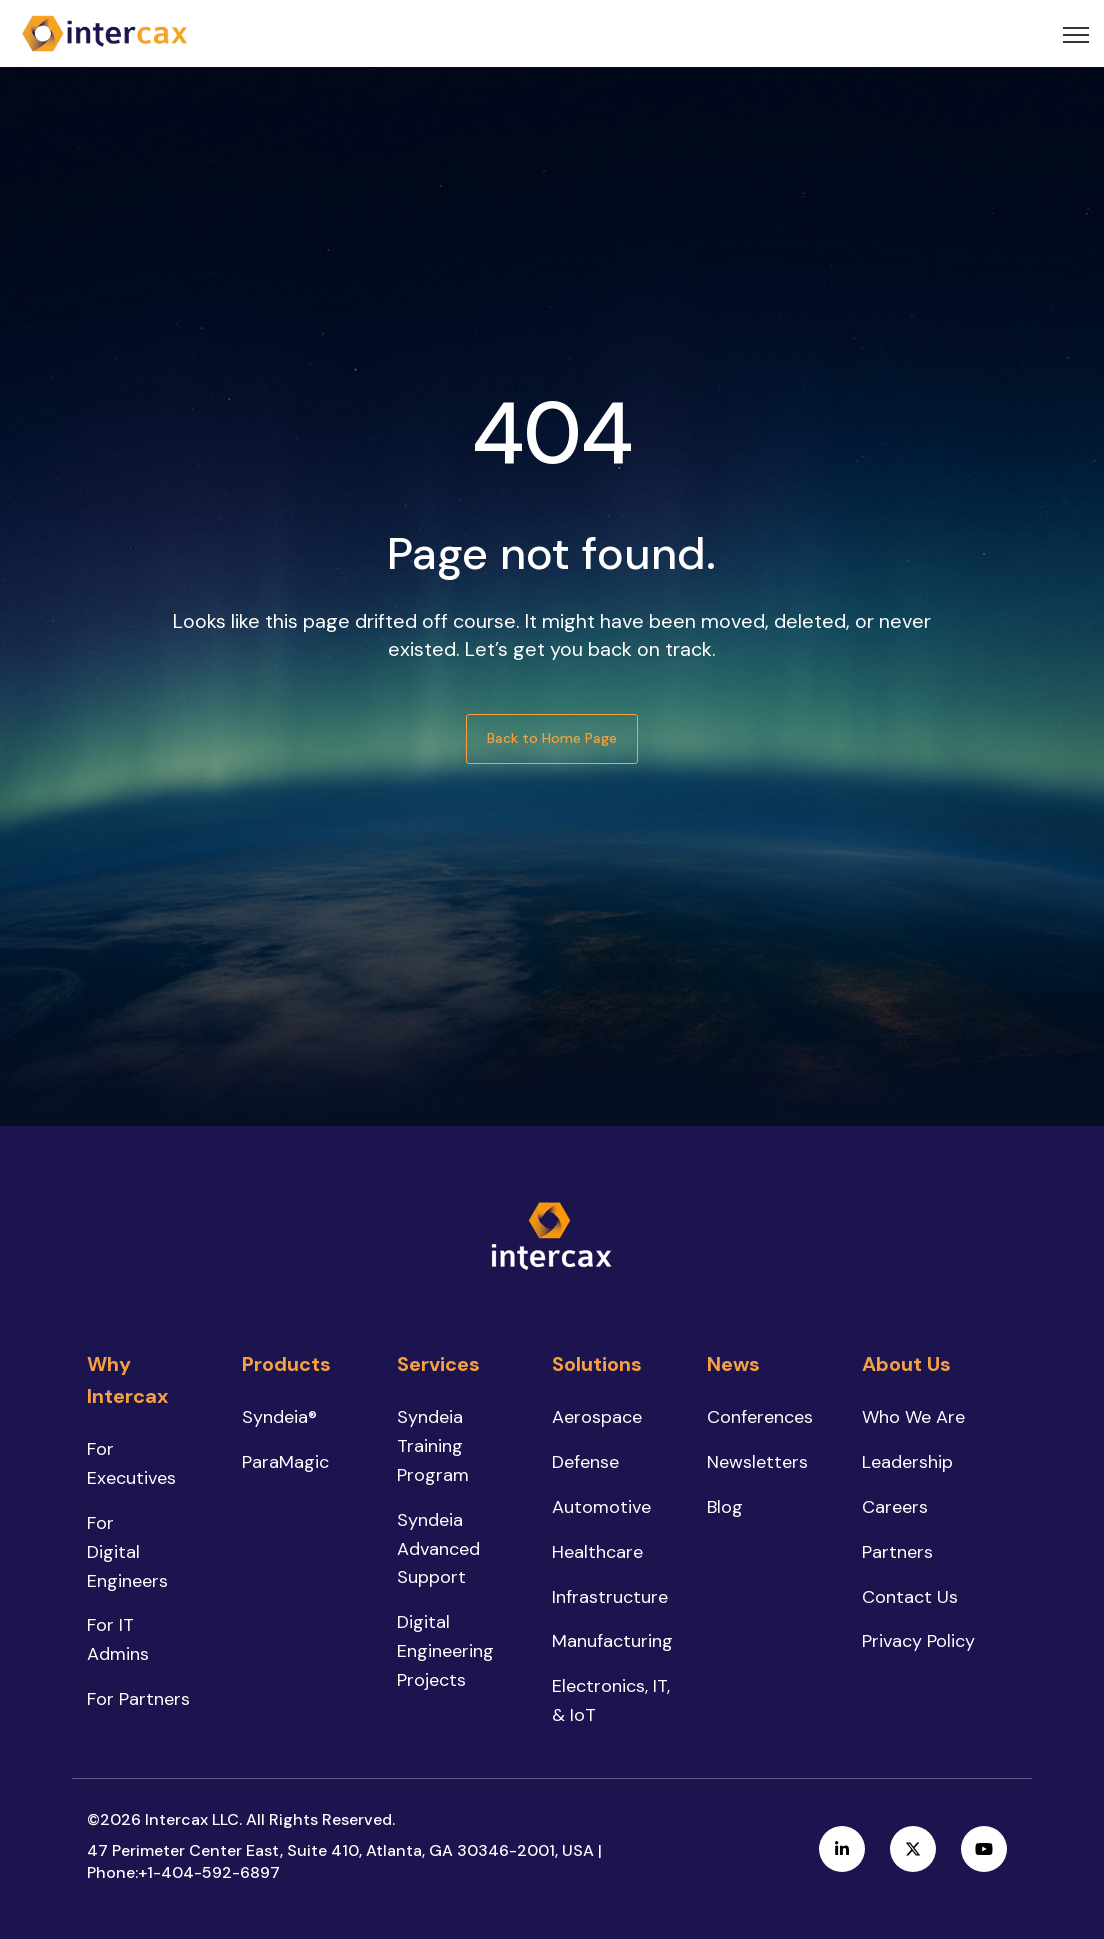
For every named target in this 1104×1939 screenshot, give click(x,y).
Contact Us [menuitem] (910, 1597)
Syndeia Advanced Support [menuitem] (438, 1549)
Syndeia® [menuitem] (279, 1417)
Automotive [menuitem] (601, 1507)
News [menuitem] (733, 1364)
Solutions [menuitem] (597, 1364)
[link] (105, 32)
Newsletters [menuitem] (757, 1462)
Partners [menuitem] (897, 1552)
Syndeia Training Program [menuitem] (433, 1446)
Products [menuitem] (286, 1364)
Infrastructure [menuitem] (610, 1597)
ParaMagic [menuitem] (285, 1462)
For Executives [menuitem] (131, 1463)
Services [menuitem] (438, 1364)
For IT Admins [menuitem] (118, 1639)
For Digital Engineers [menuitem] (127, 1552)
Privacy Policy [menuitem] (918, 1641)
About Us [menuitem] (906, 1364)
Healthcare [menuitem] (597, 1552)
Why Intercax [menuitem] (127, 1380)
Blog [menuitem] (725, 1507)
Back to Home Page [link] (552, 738)
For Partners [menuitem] (138, 1699)
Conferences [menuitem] (760, 1417)
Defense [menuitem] (585, 1462)
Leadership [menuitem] (907, 1462)
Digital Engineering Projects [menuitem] (445, 1651)
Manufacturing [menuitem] (612, 1641)
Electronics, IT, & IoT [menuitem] (611, 1700)
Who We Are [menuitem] (913, 1417)
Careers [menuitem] (895, 1507)
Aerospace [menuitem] (597, 1417)
